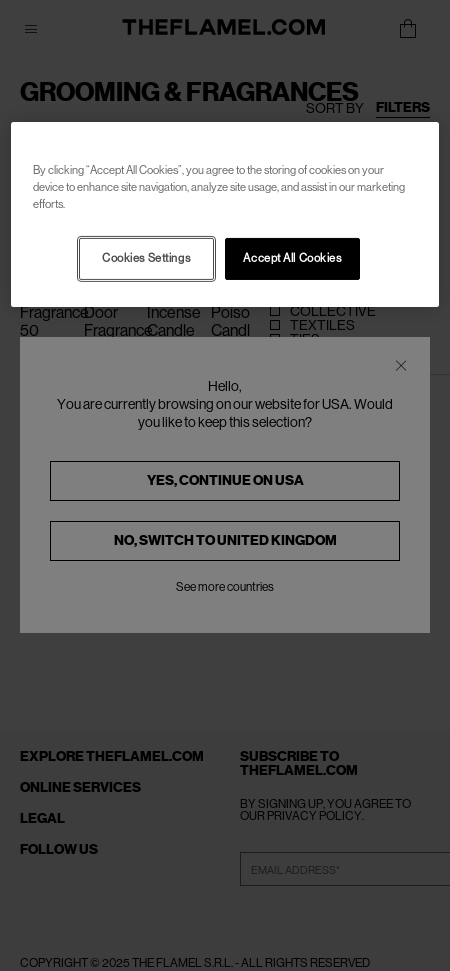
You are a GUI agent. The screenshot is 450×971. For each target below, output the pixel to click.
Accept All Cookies (292, 258)
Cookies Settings (146, 258)
